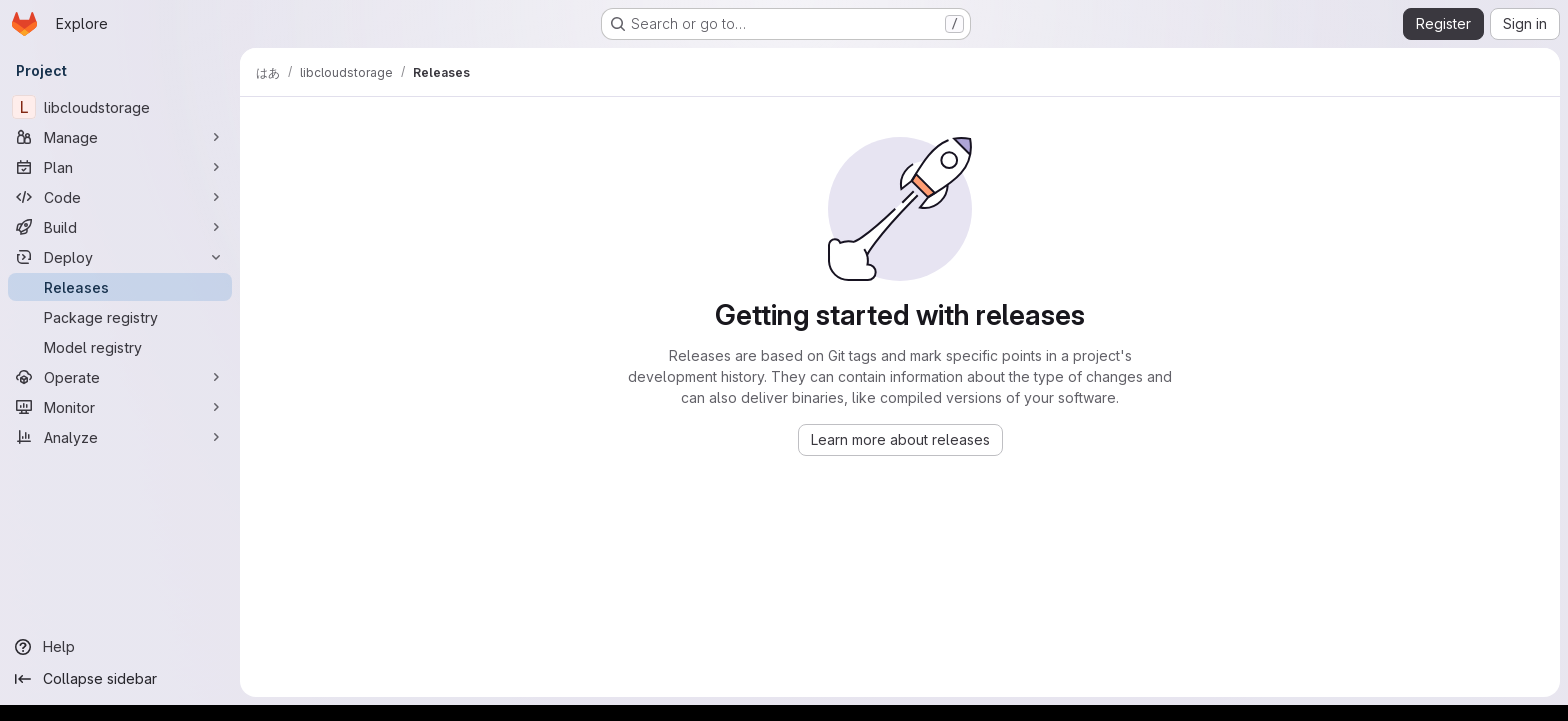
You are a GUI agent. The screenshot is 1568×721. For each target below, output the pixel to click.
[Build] (120, 227)
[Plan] (120, 167)
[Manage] (120, 137)
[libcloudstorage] (120, 107)
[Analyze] (120, 437)
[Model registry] (120, 347)
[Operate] (120, 377)
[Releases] (120, 287)
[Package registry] (120, 317)
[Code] (120, 197)
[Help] (120, 647)
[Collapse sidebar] (120, 679)
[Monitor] (120, 407)
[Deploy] (120, 257)
